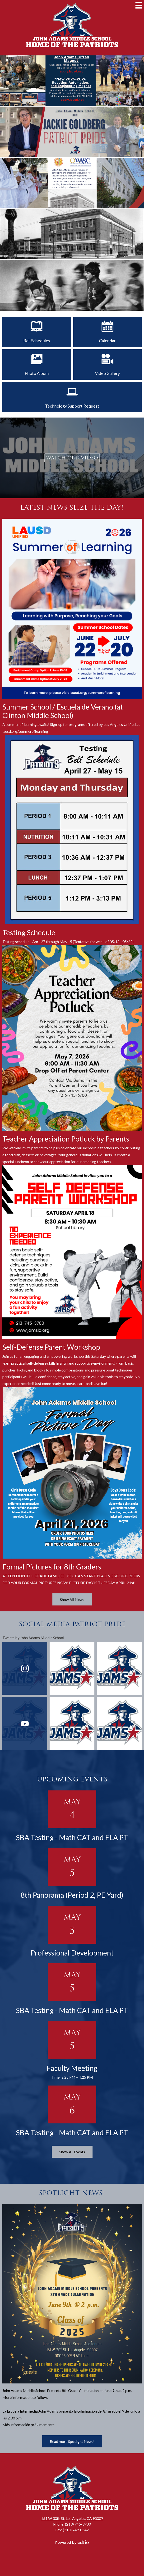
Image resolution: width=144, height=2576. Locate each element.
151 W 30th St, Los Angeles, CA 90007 (72, 2518)
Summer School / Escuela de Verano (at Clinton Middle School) (62, 710)
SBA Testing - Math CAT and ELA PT (72, 1837)
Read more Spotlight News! (72, 2441)
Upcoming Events (72, 1779)
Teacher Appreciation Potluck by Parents (65, 1138)
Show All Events (72, 2151)
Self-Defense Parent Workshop (51, 1347)
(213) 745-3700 (78, 2524)
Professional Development (72, 1952)
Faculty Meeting (72, 2068)
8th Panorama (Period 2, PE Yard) (72, 1895)
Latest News (72, 507)
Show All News (72, 1599)
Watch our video (72, 458)
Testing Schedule (28, 932)
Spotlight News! (72, 2193)
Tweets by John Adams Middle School (33, 1637)
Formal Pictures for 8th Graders (51, 1566)
